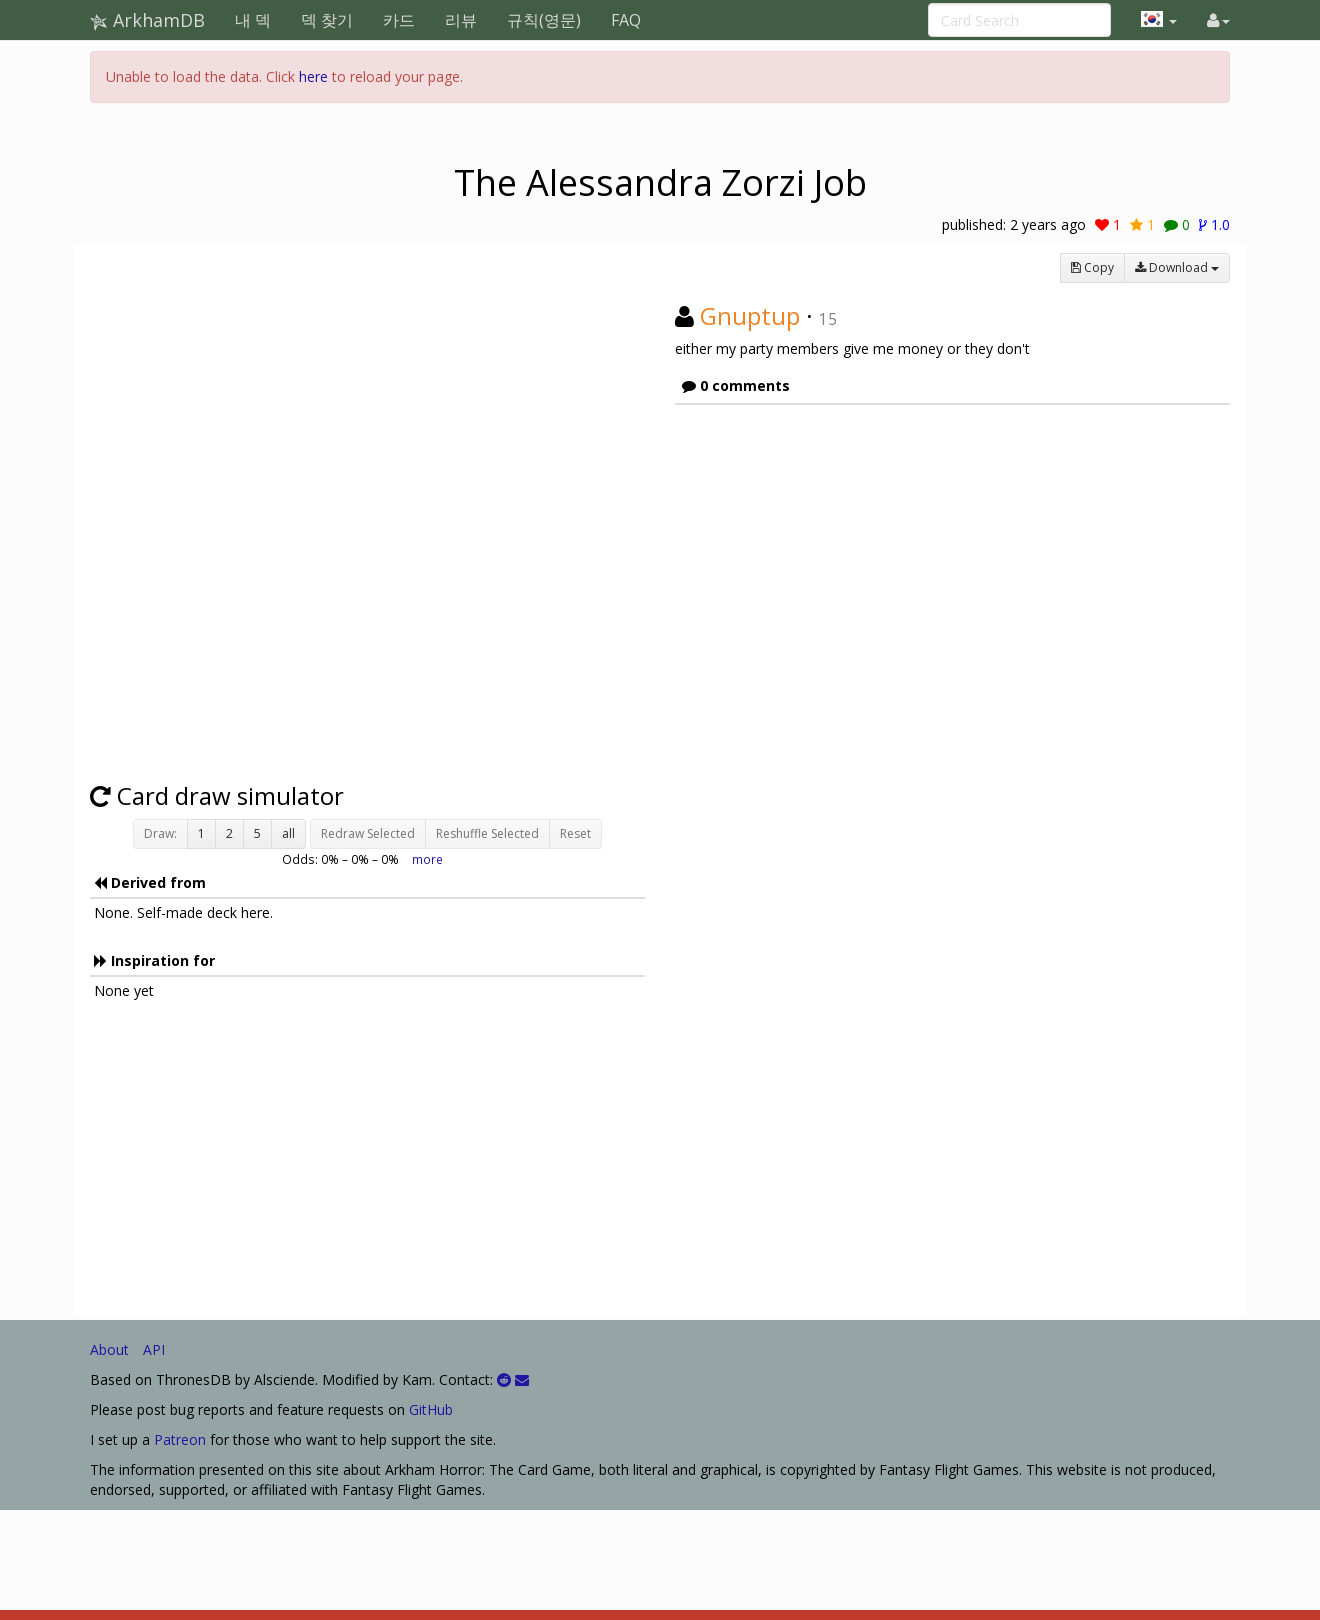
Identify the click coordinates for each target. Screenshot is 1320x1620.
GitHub (431, 1409)
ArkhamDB (147, 20)
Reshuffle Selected (487, 833)
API (154, 1349)
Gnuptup (750, 315)
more (427, 859)
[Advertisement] (367, 1165)
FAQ (626, 20)
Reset (575, 833)
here (313, 76)
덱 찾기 (327, 20)
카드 (399, 20)
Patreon (180, 1439)
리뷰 (461, 20)
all (288, 833)
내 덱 (253, 20)
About (109, 1349)
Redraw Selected (368, 833)
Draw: (160, 833)
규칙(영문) (544, 20)
